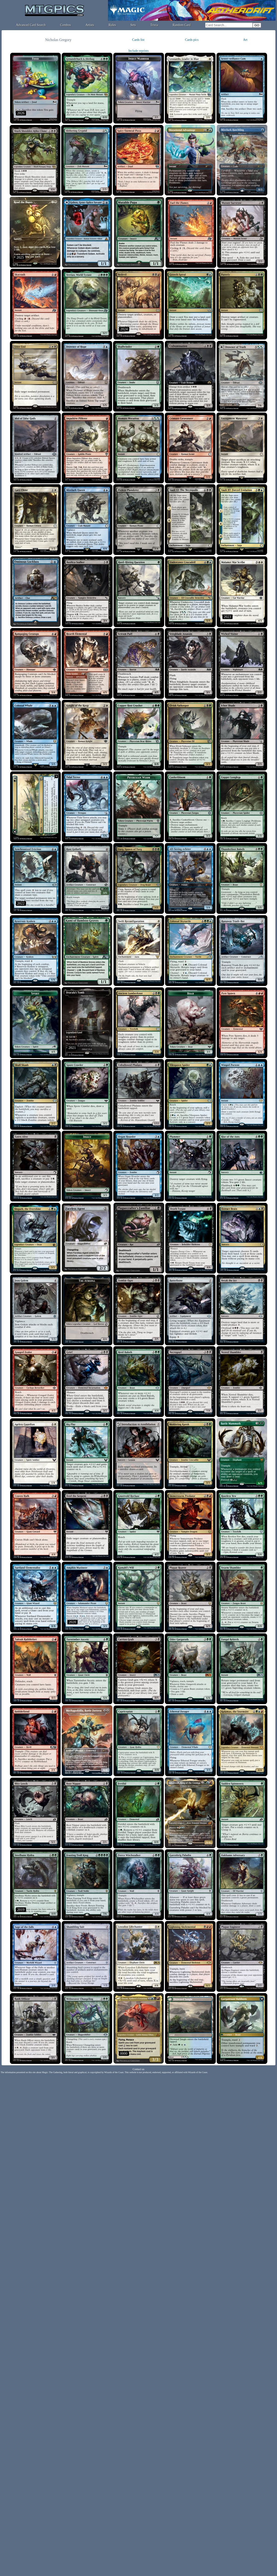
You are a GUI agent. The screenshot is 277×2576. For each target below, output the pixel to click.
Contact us (138, 2069)
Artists (89, 25)
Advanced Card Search (31, 25)
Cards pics (191, 39)
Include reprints (138, 51)
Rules (112, 25)
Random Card (182, 25)
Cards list (138, 39)
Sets (133, 25)
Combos (65, 25)
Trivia (154, 25)
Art (245, 39)
